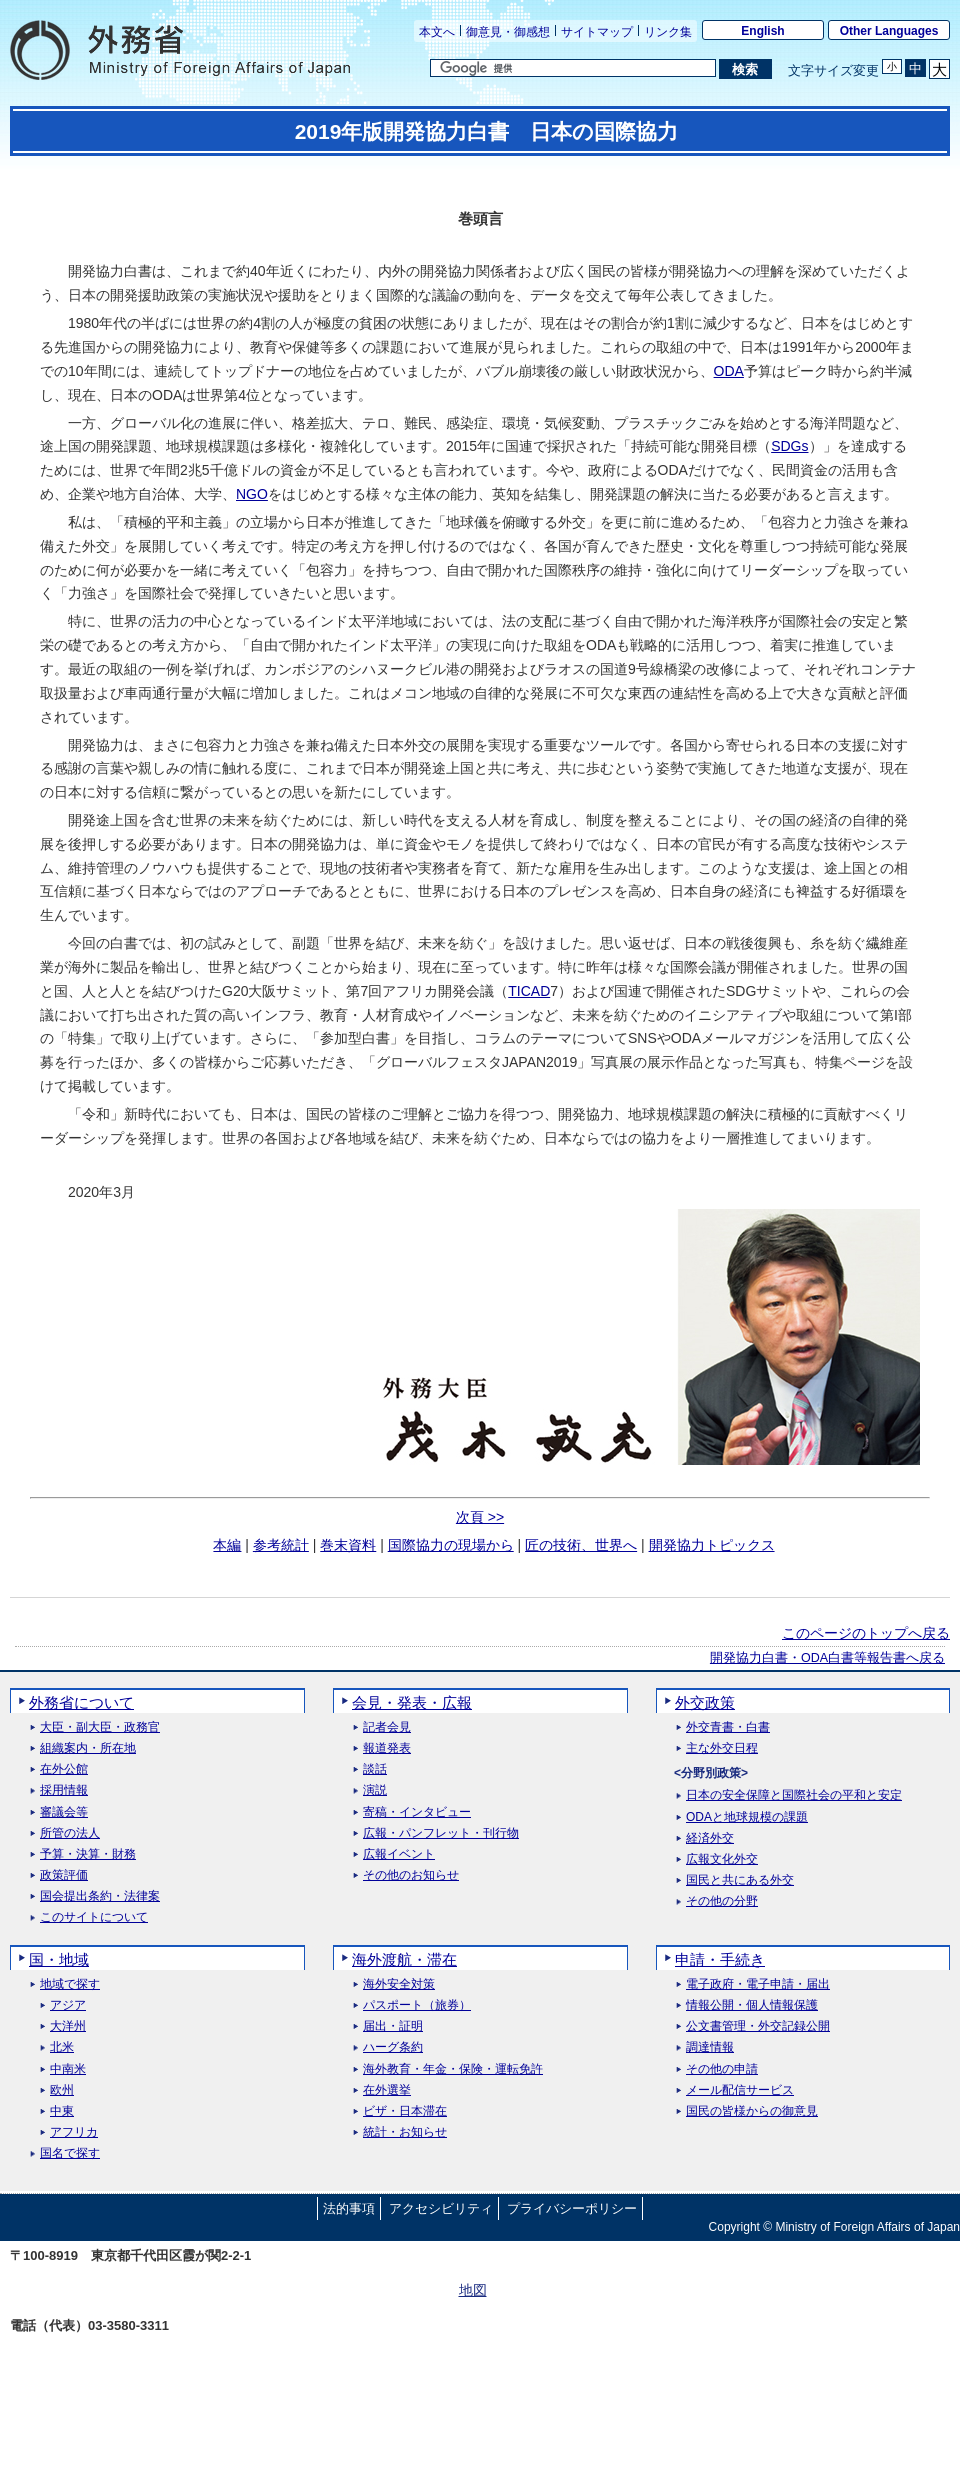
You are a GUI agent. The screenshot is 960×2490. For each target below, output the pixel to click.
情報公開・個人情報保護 (752, 2005)
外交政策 (705, 1702)
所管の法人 (70, 1833)
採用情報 (64, 1790)
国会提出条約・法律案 (100, 1896)
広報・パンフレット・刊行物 (441, 1833)
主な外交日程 (722, 1748)
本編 (227, 1545)
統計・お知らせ (405, 2132)
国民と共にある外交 (740, 1880)
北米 (62, 2047)
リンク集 (668, 32)
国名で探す (70, 2153)
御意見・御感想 (508, 32)
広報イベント (399, 1854)
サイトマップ (597, 32)
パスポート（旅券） (417, 2005)
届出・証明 (393, 2026)
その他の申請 (722, 2069)
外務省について (81, 1702)
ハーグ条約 (393, 2047)
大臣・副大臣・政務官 (100, 1727)
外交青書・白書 (728, 1727)
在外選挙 (387, 2090)
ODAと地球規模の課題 (747, 1817)
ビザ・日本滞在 (405, 2111)
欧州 (62, 2090)
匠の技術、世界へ (581, 1545)
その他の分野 (722, 1901)
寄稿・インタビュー (417, 1812)
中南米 (68, 2069)
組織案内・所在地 (88, 1748)
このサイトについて (94, 1917)
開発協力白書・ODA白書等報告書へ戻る (827, 1658)
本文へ (437, 32)
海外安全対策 (399, 1984)
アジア (68, 2005)
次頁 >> (480, 1517)
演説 (375, 1790)
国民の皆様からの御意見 (752, 2111)
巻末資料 (348, 1545)
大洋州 (68, 2026)
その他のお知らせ (411, 1875)
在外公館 (64, 1769)
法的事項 (349, 2208)
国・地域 (59, 1959)
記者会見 (387, 1727)
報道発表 (387, 1748)
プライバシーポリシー (572, 2208)
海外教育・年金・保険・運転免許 (453, 2069)
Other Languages (889, 31)
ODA (729, 371)
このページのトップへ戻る (866, 1633)
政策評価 (64, 1875)
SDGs (789, 446)
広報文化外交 (722, 1859)
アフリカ (74, 2132)
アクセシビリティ (441, 2208)
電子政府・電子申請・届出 (758, 1984)
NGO (252, 494)
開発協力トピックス (712, 1545)
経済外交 (710, 1838)
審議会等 (64, 1812)
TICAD (529, 991)
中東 (62, 2111)
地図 (473, 2290)
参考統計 (281, 1545)
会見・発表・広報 (412, 1702)
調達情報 (710, 2047)
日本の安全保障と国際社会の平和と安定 (794, 1795)
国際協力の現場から (451, 1545)
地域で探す (70, 1984)
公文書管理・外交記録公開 (758, 2026)
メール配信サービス (740, 2090)
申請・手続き (720, 1959)
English (762, 31)
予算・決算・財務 (88, 1854)
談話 (375, 1769)
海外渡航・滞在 (404, 1959)
